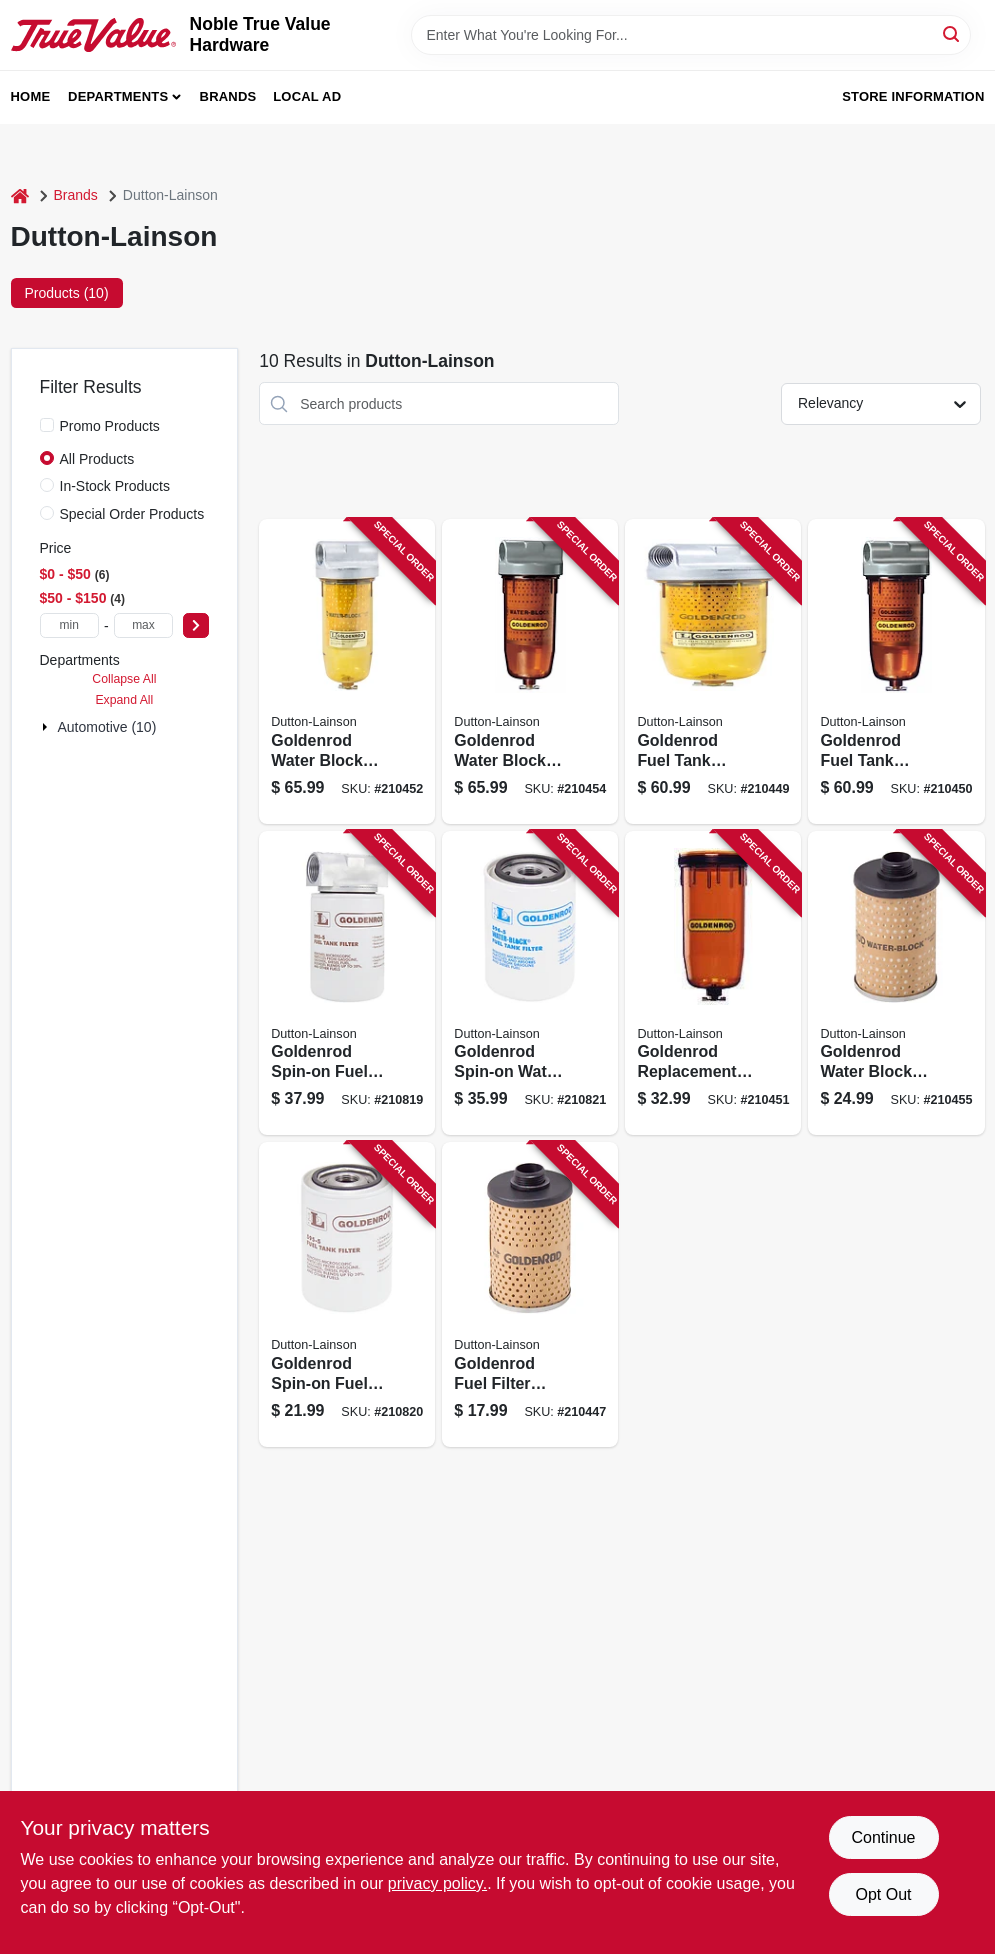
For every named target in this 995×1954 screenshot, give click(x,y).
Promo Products (110, 426)
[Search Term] (691, 35)
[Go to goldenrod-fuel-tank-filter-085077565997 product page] (713, 671)
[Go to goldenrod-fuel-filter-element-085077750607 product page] (530, 1294)
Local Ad (307, 96)
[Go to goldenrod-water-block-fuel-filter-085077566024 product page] (347, 671)
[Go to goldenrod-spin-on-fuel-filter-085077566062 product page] (347, 983)
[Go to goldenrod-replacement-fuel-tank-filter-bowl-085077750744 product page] (713, 983)
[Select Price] (196, 625)
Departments (118, 96)
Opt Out (883, 1894)
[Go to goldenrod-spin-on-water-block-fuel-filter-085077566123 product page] (530, 983)
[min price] (70, 625)
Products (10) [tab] (67, 293)
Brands (228, 96)
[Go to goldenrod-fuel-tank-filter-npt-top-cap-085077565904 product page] (896, 671)
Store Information (913, 96)
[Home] (20, 195)
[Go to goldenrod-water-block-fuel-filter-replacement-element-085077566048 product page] (896, 983)
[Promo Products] (47, 425)
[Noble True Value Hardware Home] (93, 34)
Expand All (124, 700)
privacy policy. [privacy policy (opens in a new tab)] (437, 1883)
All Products (97, 459)
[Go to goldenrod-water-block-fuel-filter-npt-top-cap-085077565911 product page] (530, 671)
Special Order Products (132, 514)
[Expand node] (47, 727)
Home (31, 96)
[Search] (952, 33)
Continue (883, 1837)
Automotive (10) (107, 727)
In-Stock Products (115, 486)
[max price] (144, 625)
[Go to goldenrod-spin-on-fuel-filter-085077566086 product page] (347, 1294)
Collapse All (124, 679)
